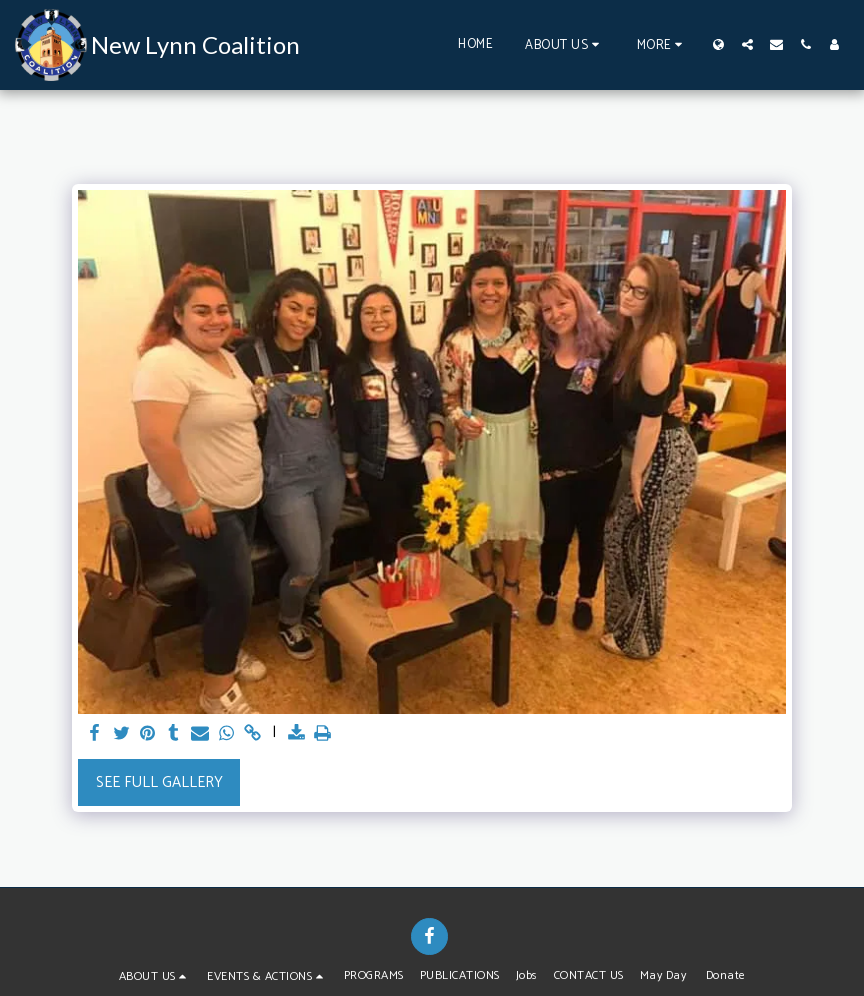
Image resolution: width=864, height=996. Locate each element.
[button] (565, 44)
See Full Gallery (159, 782)
